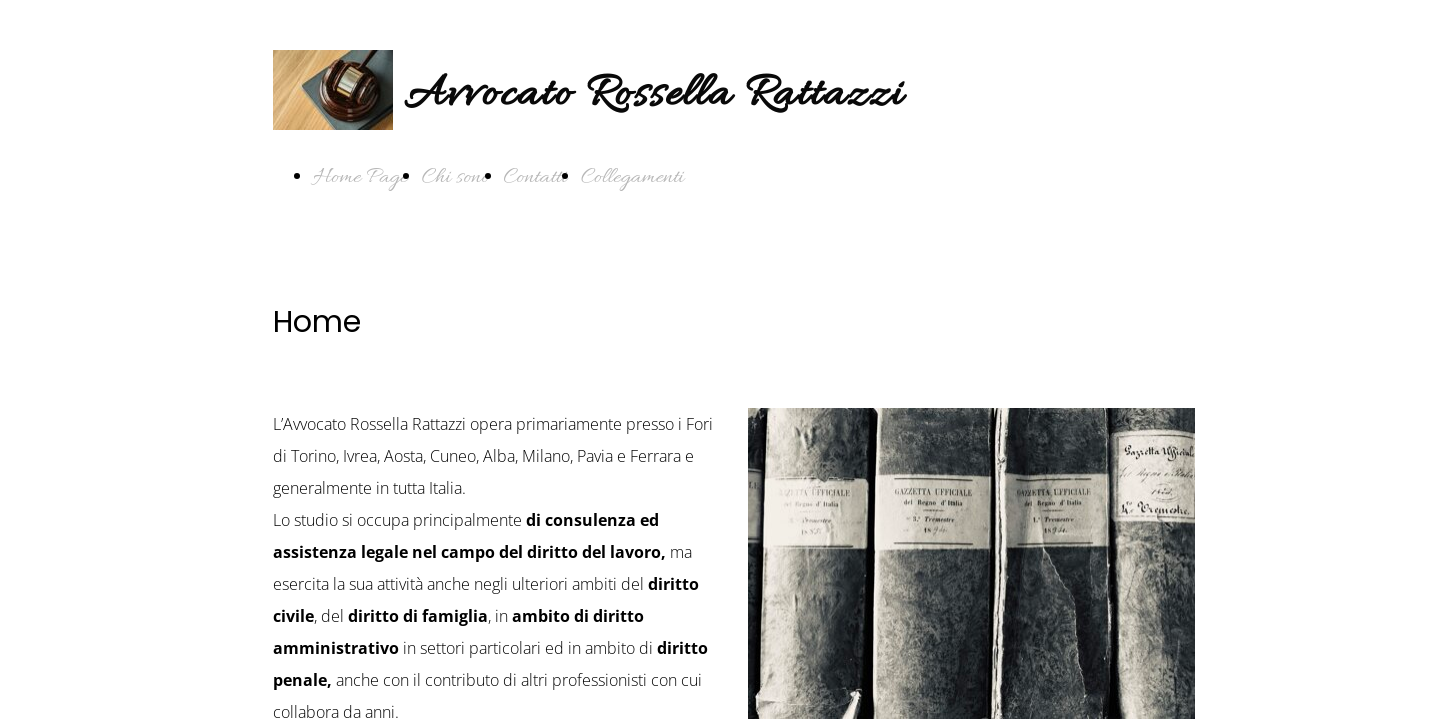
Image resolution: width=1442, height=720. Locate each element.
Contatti (535, 178)
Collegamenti (632, 178)
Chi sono (456, 178)
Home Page (360, 178)
